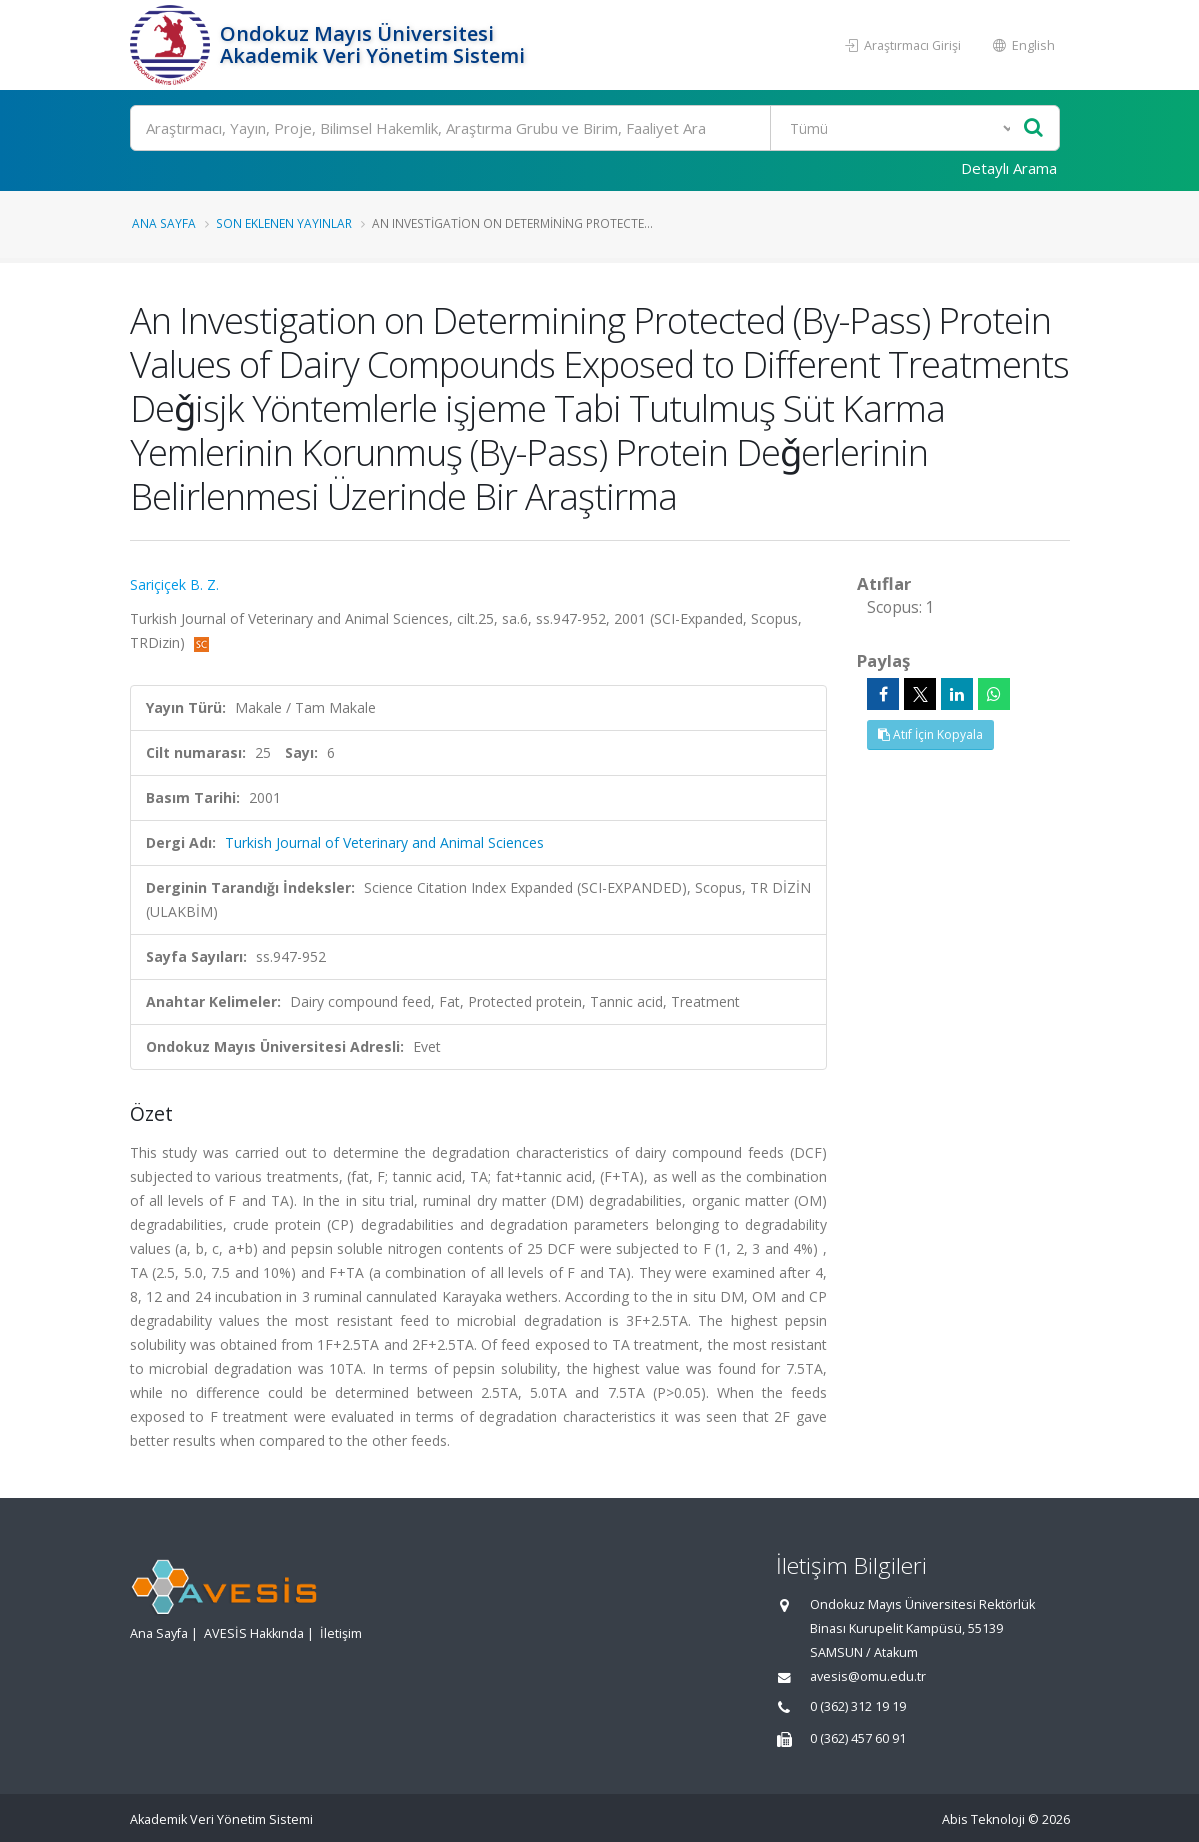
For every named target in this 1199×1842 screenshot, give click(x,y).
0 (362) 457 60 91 (858, 1738)
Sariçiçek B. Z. (174, 584)
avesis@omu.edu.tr (868, 1676)
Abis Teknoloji (983, 1819)
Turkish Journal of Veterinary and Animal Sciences (384, 842)
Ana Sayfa (164, 223)
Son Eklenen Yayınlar (284, 223)
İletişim (341, 1633)
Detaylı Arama (1009, 168)
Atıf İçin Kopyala (930, 734)
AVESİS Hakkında (254, 1633)
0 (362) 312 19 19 (858, 1706)
